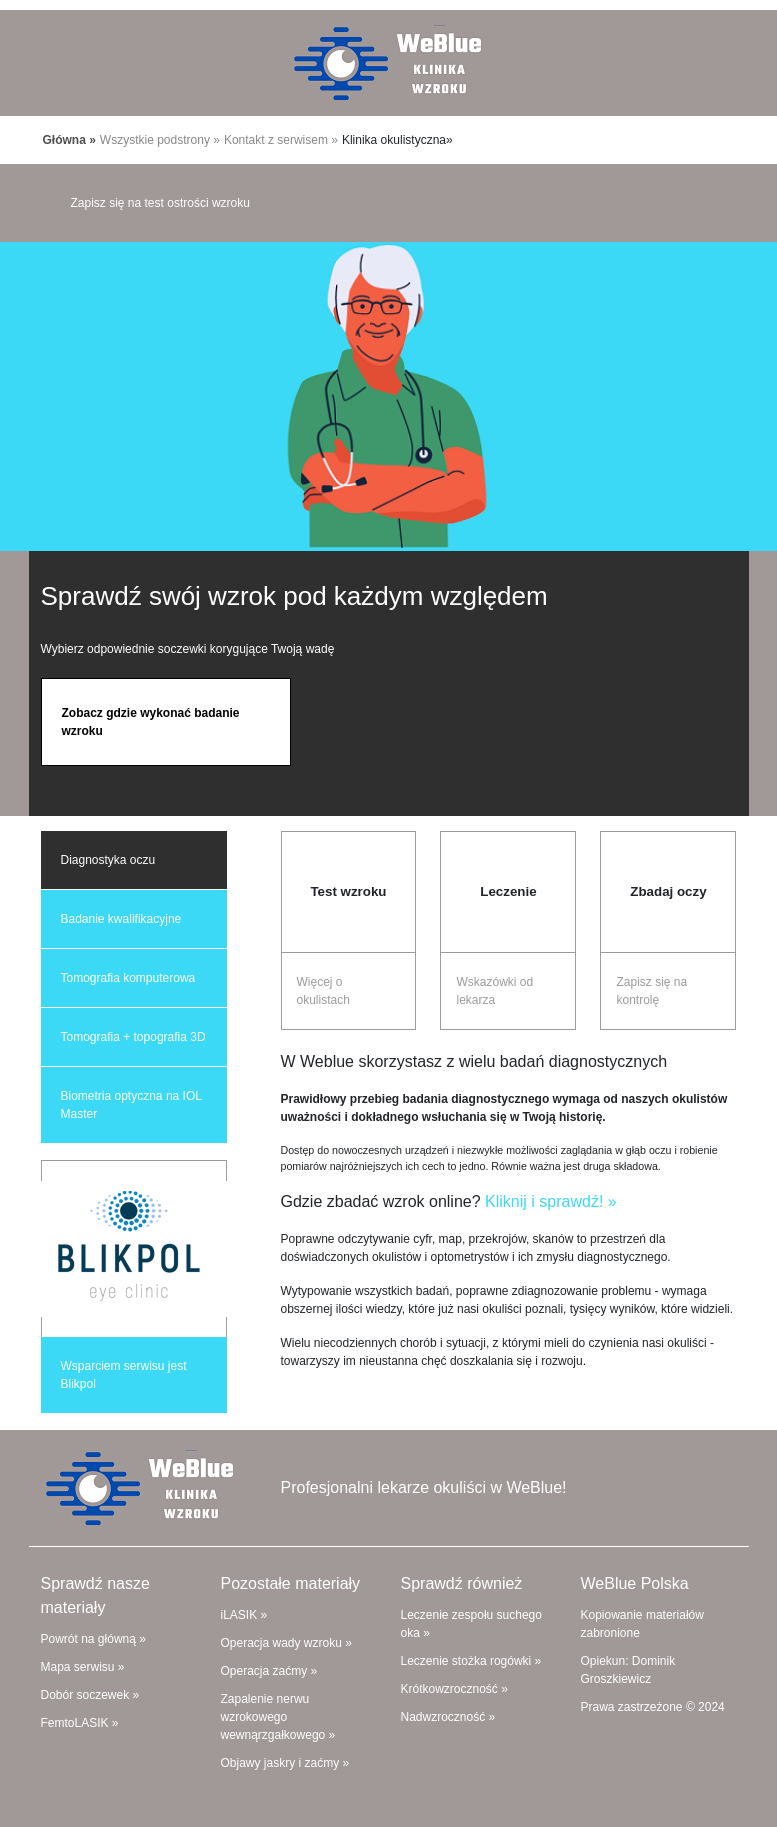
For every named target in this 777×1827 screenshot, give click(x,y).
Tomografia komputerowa (128, 978)
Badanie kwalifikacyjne (121, 919)
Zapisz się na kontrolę (651, 991)
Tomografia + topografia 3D (133, 1037)
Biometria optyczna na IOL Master (131, 1105)
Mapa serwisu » (83, 1667)
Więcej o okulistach (323, 991)
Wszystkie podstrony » (160, 140)
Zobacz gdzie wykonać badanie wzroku (151, 722)
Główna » (69, 140)
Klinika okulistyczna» (397, 140)
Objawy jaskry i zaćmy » (285, 1763)
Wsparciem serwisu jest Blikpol (124, 1375)
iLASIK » (244, 1615)
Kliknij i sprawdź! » (551, 1201)
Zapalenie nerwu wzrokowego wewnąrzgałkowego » (278, 1717)
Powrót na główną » (93, 1639)
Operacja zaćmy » (269, 1671)
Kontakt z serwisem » (281, 140)
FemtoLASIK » (80, 1723)
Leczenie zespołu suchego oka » (471, 1624)
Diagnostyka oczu (108, 860)
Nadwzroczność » (448, 1717)
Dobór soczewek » (90, 1695)
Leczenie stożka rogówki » (471, 1661)
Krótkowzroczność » (454, 1689)
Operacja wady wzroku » (286, 1643)
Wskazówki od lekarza (494, 991)
